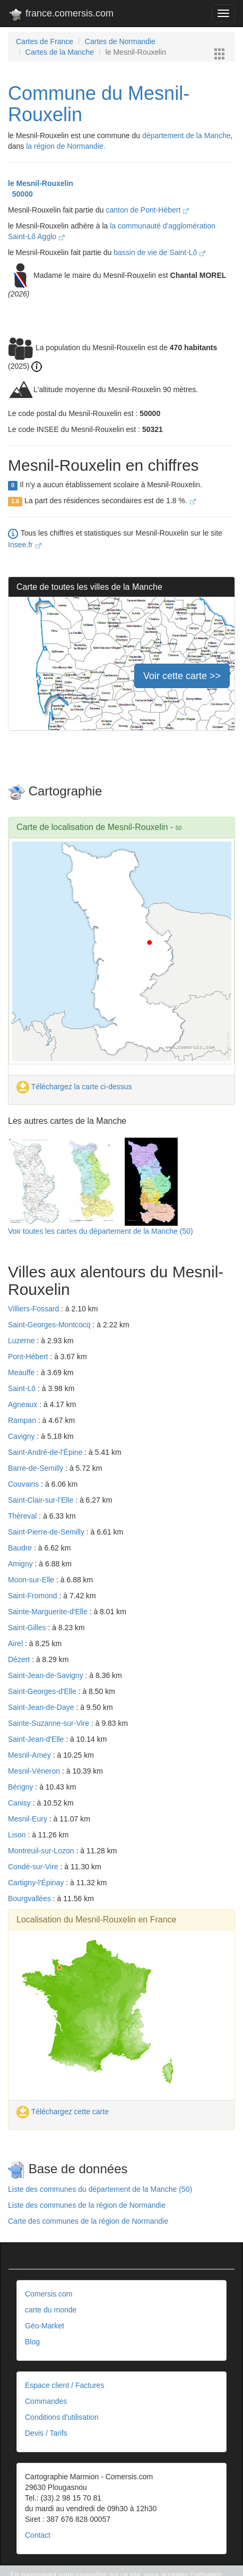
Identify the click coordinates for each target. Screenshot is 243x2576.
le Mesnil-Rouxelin (40, 183)
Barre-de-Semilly (36, 1468)
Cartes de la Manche (59, 52)
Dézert (20, 1659)
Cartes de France (44, 41)
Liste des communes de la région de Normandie (87, 2205)
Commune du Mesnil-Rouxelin (98, 103)
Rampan (23, 1420)
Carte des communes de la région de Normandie (88, 2221)
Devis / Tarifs (46, 2433)
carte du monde (50, 2310)
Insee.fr (24, 544)
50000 (20, 194)
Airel (16, 1643)
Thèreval (23, 1516)
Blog (32, 2341)
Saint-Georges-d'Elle (43, 1691)
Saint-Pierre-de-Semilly (47, 1532)
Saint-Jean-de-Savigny (46, 1675)
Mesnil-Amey (30, 1755)
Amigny (21, 1564)
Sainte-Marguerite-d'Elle (49, 1611)
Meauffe (22, 1372)
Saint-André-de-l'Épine (46, 1452)
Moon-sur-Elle (32, 1579)
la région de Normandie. (65, 146)
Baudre (21, 1548)
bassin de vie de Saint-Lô (159, 252)
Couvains (24, 1484)
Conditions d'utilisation (62, 2417)
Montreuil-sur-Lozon (42, 1850)
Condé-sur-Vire (34, 1866)
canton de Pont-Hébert (147, 210)
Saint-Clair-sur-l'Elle (41, 1500)
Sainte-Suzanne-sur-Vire (49, 1723)
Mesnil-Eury (28, 1819)
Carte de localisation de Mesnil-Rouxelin (92, 827)
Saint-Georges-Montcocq (50, 1324)
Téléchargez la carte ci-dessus (74, 1086)
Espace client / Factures (64, 2385)
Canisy (20, 1803)
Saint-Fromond (33, 1595)
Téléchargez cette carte (62, 2111)
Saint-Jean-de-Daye (42, 1707)
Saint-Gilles (28, 1627)
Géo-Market (44, 2325)
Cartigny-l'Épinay (37, 1882)
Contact (37, 2535)
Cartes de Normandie (120, 41)
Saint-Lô (23, 1388)
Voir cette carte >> (182, 676)
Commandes (46, 2401)
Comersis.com (48, 2294)
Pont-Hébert (29, 1356)
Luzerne (22, 1340)
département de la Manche (186, 135)
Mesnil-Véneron (35, 1771)
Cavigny (22, 1436)
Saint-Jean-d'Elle (37, 1739)
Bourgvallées (30, 1898)
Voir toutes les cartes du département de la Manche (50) (100, 1231)
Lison (18, 1835)
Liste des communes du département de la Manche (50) (100, 2189)
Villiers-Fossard (34, 1308)
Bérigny (21, 1787)
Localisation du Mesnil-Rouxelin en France (96, 1919)
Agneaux (23, 1404)
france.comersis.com (61, 15)
